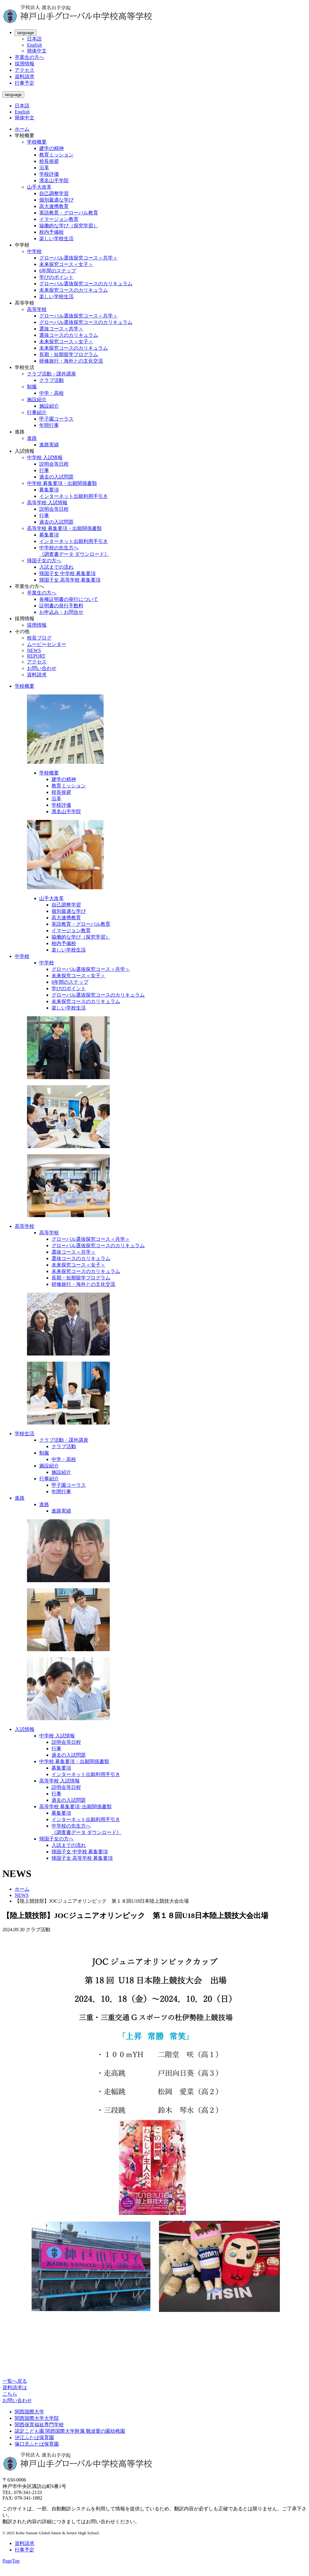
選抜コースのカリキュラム (68, 335)
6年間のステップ (57, 270)
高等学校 (37, 309)
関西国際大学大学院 (37, 2418)
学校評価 (49, 174)
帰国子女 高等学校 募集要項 (70, 579)
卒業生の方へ (29, 57)
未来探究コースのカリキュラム (73, 290)
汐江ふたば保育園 (34, 2437)
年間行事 (49, 425)
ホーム (22, 129)
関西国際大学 (29, 2411)
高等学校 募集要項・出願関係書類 (64, 528)
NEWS (34, 650)
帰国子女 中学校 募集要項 (67, 573)
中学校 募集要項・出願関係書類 (62, 483)
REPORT (36, 656)
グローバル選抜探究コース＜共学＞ (78, 257)
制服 (32, 386)
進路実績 (49, 444)
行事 (44, 470)
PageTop (11, 2560)
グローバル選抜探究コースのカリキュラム (85, 283)
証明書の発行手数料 (61, 605)
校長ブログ (39, 637)
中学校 (34, 251)
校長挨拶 (49, 161)
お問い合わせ (41, 668)
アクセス (24, 70)
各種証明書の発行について (68, 599)
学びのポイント (56, 277)
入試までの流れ (56, 567)
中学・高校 (51, 393)
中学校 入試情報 (45, 457)
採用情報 (24, 63)
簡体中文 (37, 50)
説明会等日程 (54, 464)
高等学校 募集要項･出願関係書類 (75, 1806)
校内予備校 (51, 232)
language (25, 32)
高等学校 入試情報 (47, 502)
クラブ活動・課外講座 (51, 373)
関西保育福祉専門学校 (39, 2424)
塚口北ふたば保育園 (37, 2444)
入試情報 (24, 1729)
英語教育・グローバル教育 (68, 212)
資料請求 (24, 76)
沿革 (44, 167)
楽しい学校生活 (56, 238)
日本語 (34, 38)
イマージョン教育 (58, 219)
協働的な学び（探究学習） (68, 225)
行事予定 (24, 83)
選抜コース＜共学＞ (61, 328)
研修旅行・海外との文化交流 (71, 360)
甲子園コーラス (56, 418)
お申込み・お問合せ (61, 612)
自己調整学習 (54, 193)
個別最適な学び (56, 199)
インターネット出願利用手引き (73, 496)
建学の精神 (51, 148)
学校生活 (24, 1433)
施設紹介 (37, 399)
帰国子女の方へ (44, 560)
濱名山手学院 (54, 180)
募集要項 (49, 489)
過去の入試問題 (56, 476)
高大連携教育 (54, 206)
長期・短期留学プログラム (68, 354)
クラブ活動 (51, 380)
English (34, 45)
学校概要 (37, 141)
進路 (32, 438)
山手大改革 (39, 187)
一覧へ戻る (14, 2381)
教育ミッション (56, 154)
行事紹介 (37, 412)
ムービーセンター (46, 644)
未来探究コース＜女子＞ (66, 264)
